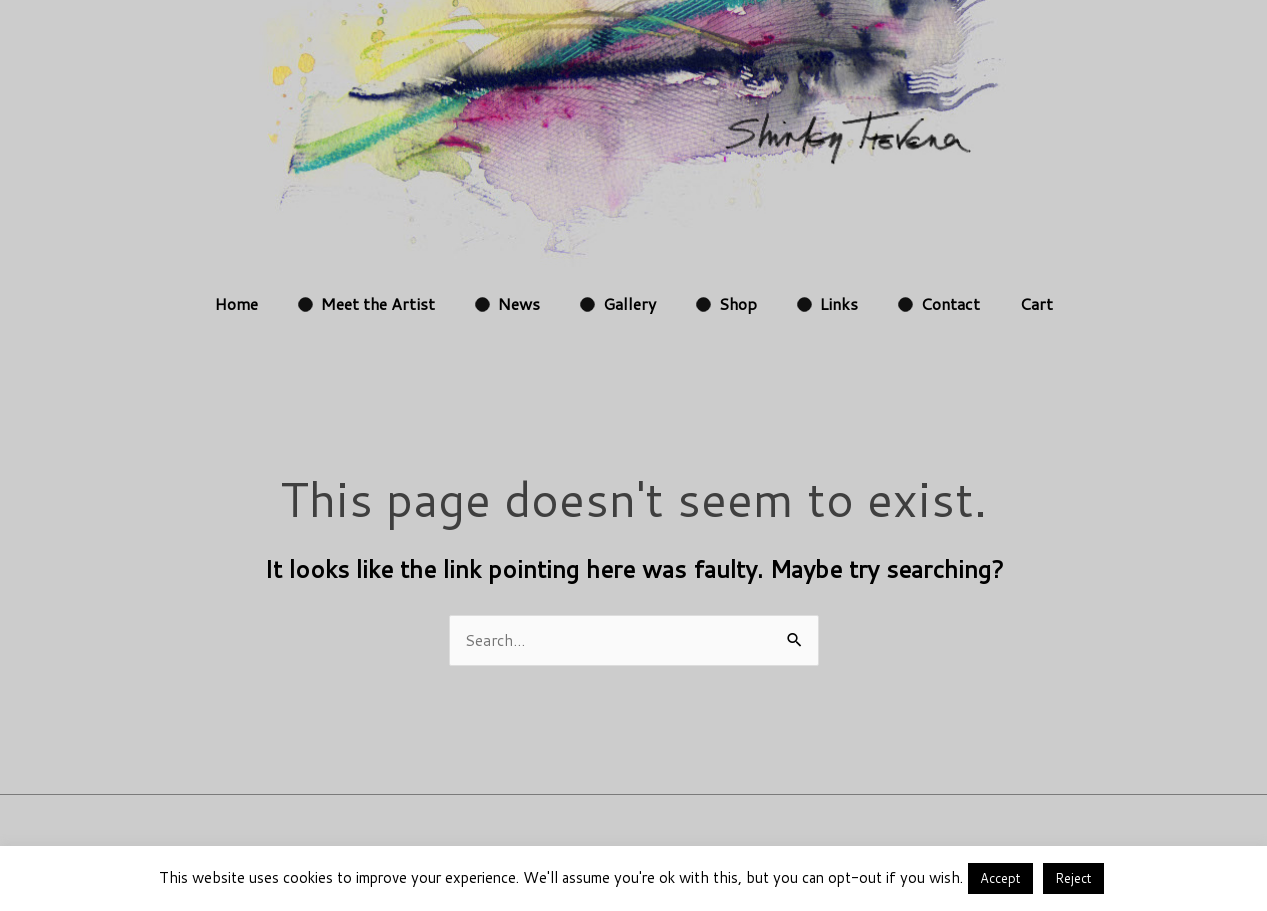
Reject (1073, 878)
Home (236, 303)
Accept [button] (1000, 878)
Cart (1036, 303)
